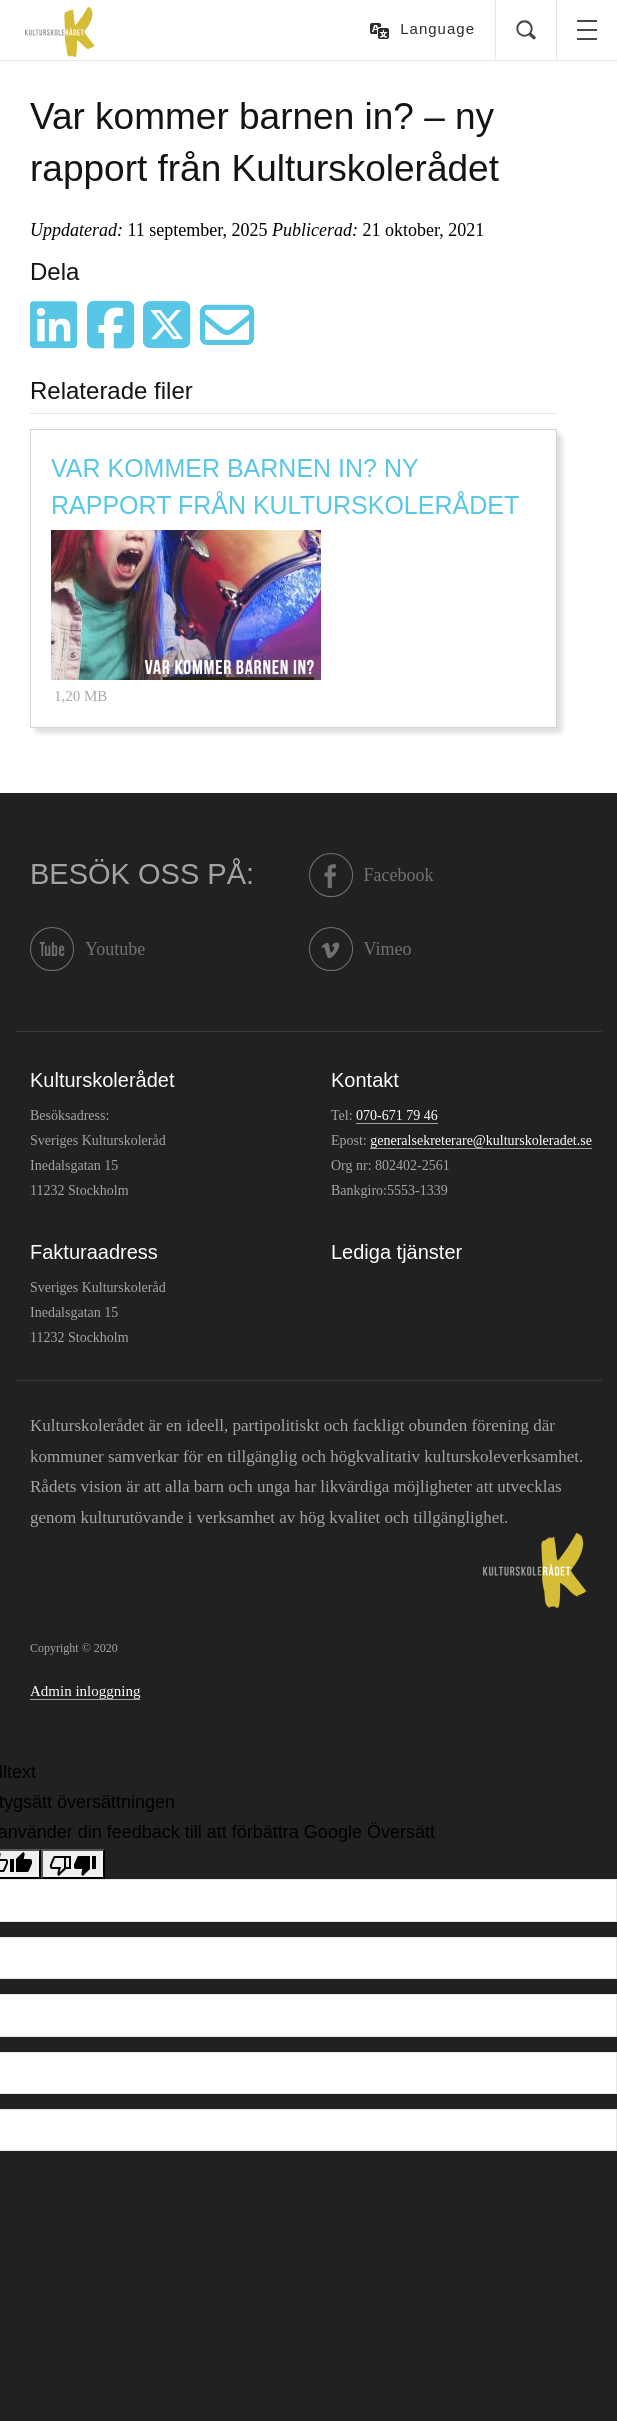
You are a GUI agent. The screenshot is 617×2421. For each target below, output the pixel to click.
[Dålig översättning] (73, 1864)
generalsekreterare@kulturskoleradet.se (481, 1140)
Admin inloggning (85, 1691)
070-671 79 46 (397, 1115)
